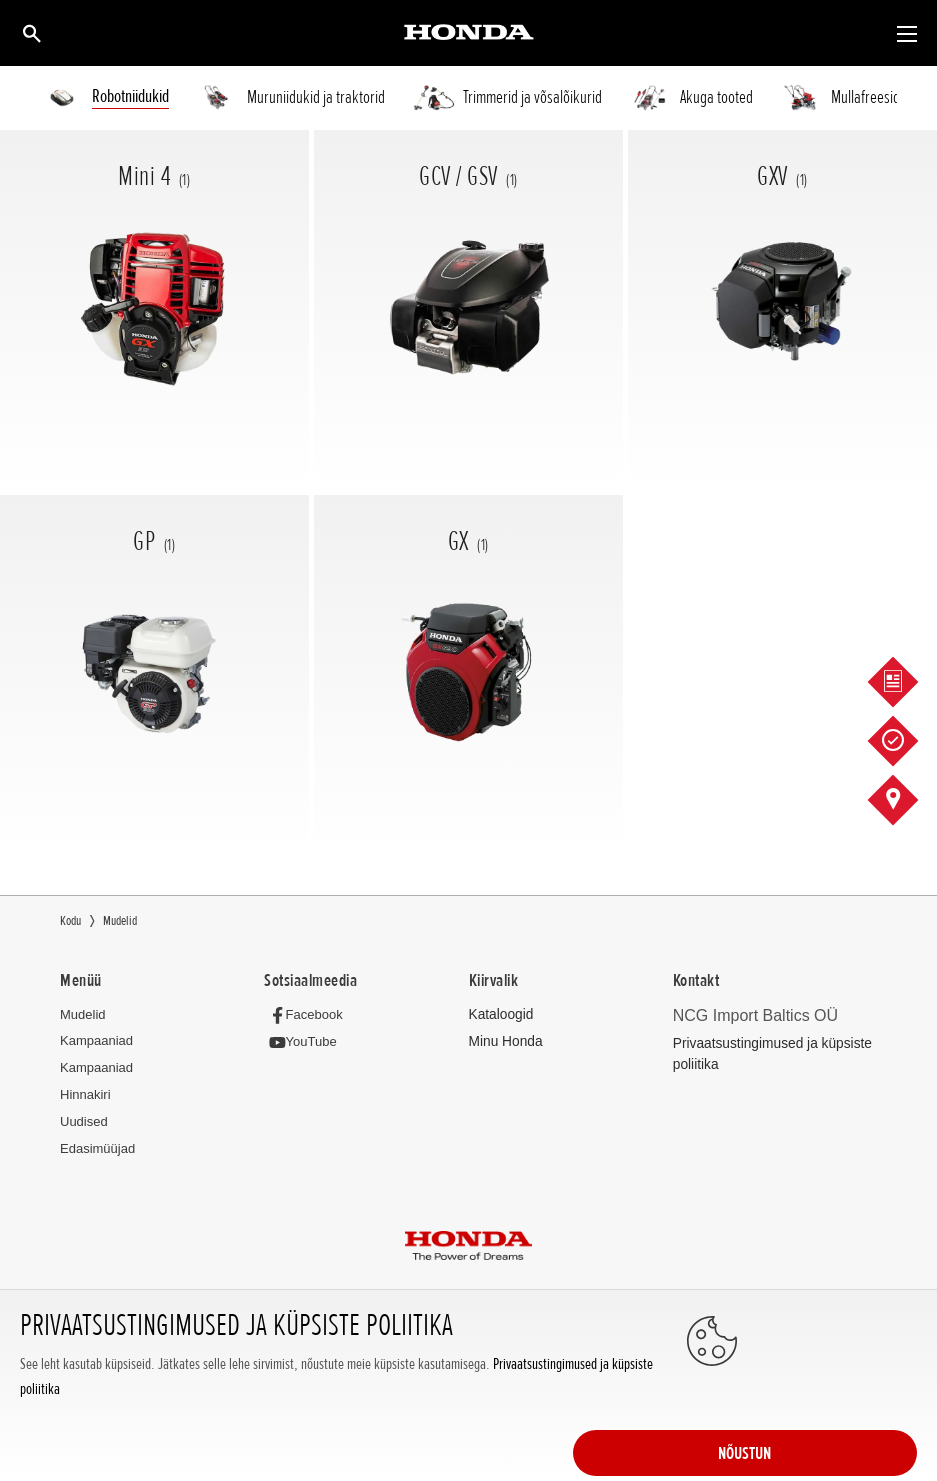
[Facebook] (307, 1014)
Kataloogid (499, 1014)
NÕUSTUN (837, 1403)
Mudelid (83, 1014)
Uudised (84, 1122)
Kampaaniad (96, 1041)
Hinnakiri (85, 1095)
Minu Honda (504, 1042)
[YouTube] (304, 1042)
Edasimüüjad (97, 1149)
